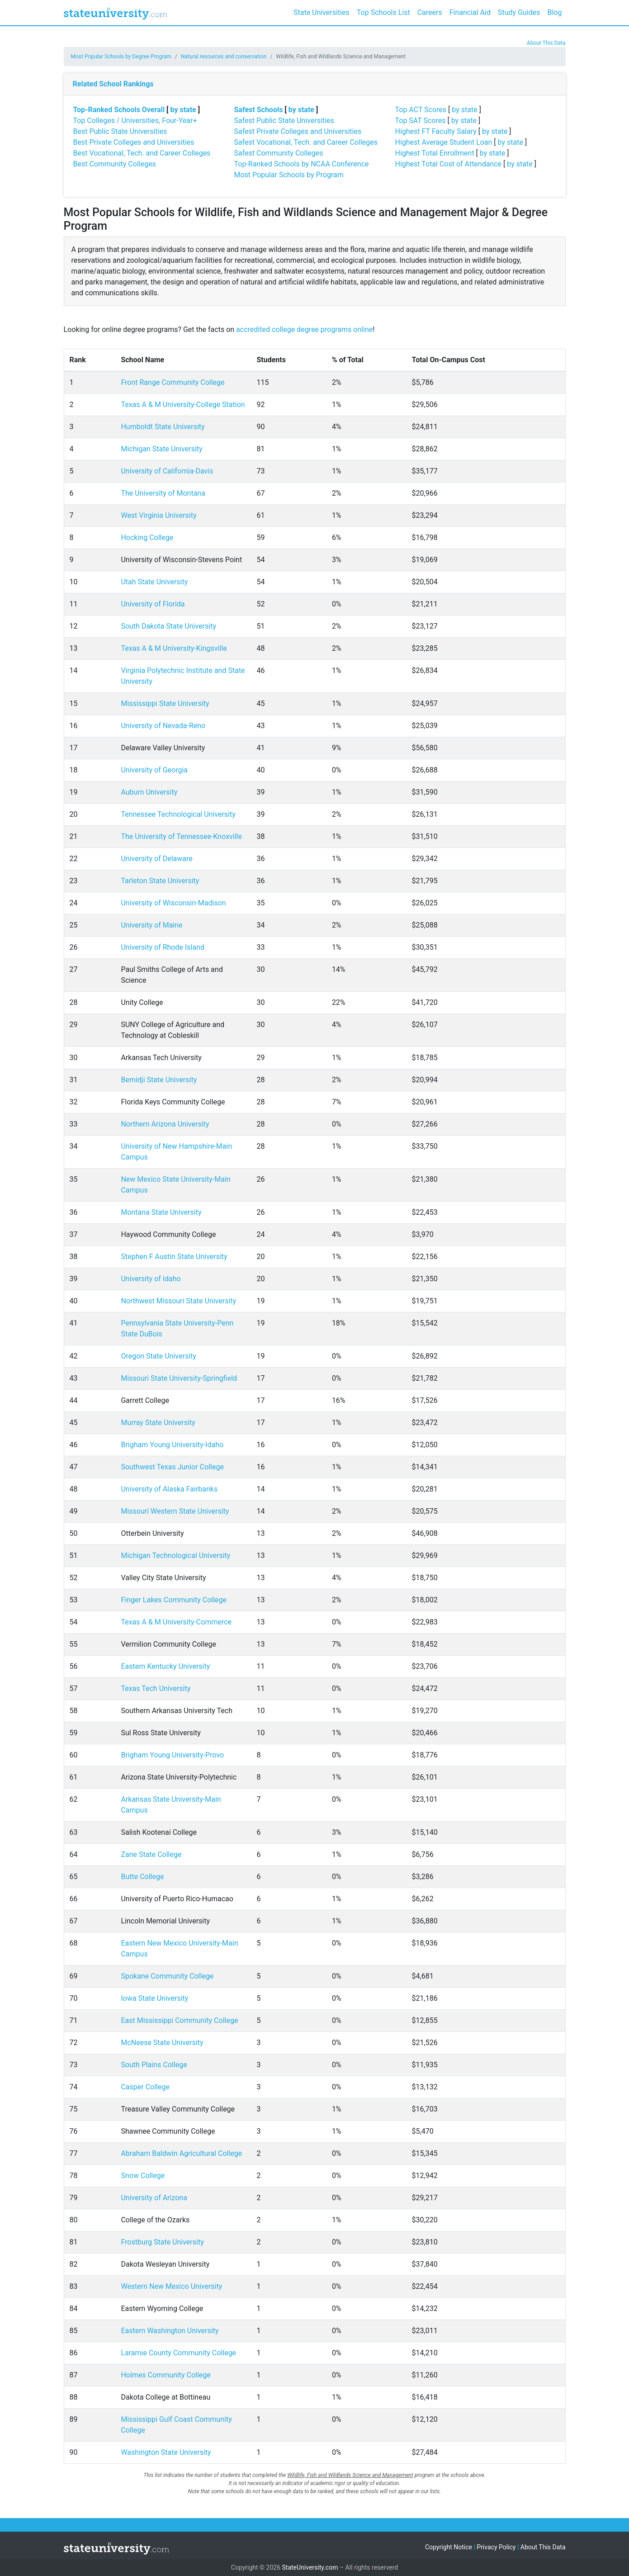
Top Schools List (383, 12)
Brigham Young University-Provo (172, 1755)
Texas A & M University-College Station (183, 404)
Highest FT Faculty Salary (436, 131)
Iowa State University (154, 1998)
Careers (429, 12)
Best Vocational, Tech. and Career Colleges (142, 153)
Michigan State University (161, 449)
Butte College (142, 1876)
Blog (555, 12)
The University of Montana (163, 493)
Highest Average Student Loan (443, 142)
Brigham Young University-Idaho (172, 1444)
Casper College (145, 2087)
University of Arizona (154, 2197)
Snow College (143, 2175)
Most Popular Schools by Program (289, 174)
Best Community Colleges (114, 164)
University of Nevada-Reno (163, 725)
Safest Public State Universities (284, 120)
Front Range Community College (172, 382)
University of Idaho (150, 1278)
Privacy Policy (496, 2547)
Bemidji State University (159, 1079)
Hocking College (147, 537)
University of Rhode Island (162, 947)
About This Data (546, 43)
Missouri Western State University (175, 1511)
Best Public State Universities (120, 131)
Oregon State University (158, 1356)
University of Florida (152, 604)
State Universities (321, 12)
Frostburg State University (162, 2242)
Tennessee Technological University (178, 814)
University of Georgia (154, 770)
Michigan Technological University (175, 1555)
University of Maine (151, 925)
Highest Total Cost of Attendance (448, 164)
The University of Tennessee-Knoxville (181, 836)
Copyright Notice (448, 2547)
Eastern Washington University (169, 2330)
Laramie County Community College (178, 2353)
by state (183, 109)
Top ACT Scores (421, 109)
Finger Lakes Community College (174, 1600)
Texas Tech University (155, 1688)
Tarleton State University (160, 880)
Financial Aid (470, 12)
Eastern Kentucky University (165, 1666)
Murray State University (158, 1422)
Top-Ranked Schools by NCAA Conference (301, 164)
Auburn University (149, 792)
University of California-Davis (167, 471)
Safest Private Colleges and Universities (298, 131)
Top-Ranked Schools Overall (119, 109)
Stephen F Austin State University (174, 1256)
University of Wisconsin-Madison (173, 903)
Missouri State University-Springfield (179, 1378)
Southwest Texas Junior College (172, 1467)
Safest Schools (258, 109)
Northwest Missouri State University (178, 1301)
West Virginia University (158, 515)
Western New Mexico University (171, 2286)
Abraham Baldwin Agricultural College (181, 2153)
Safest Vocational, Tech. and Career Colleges (306, 142)
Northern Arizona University (165, 1124)
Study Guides (519, 12)
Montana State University (161, 1212)
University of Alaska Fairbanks (169, 1489)
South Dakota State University (168, 626)
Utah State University (154, 582)
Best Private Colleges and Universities (133, 142)
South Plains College (154, 2064)
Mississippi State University (165, 703)
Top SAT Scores (420, 120)
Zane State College (151, 1854)
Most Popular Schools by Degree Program (121, 56)
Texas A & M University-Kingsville (174, 648)
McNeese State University (162, 2042)
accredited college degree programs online (304, 329)
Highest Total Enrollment (434, 153)
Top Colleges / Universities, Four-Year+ (135, 120)
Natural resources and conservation (224, 56)
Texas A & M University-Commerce (176, 1622)
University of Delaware (156, 858)
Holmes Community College (165, 2375)
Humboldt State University (162, 426)
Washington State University (166, 2452)
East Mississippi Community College (179, 2020)
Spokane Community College (167, 1976)
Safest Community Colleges (278, 153)
